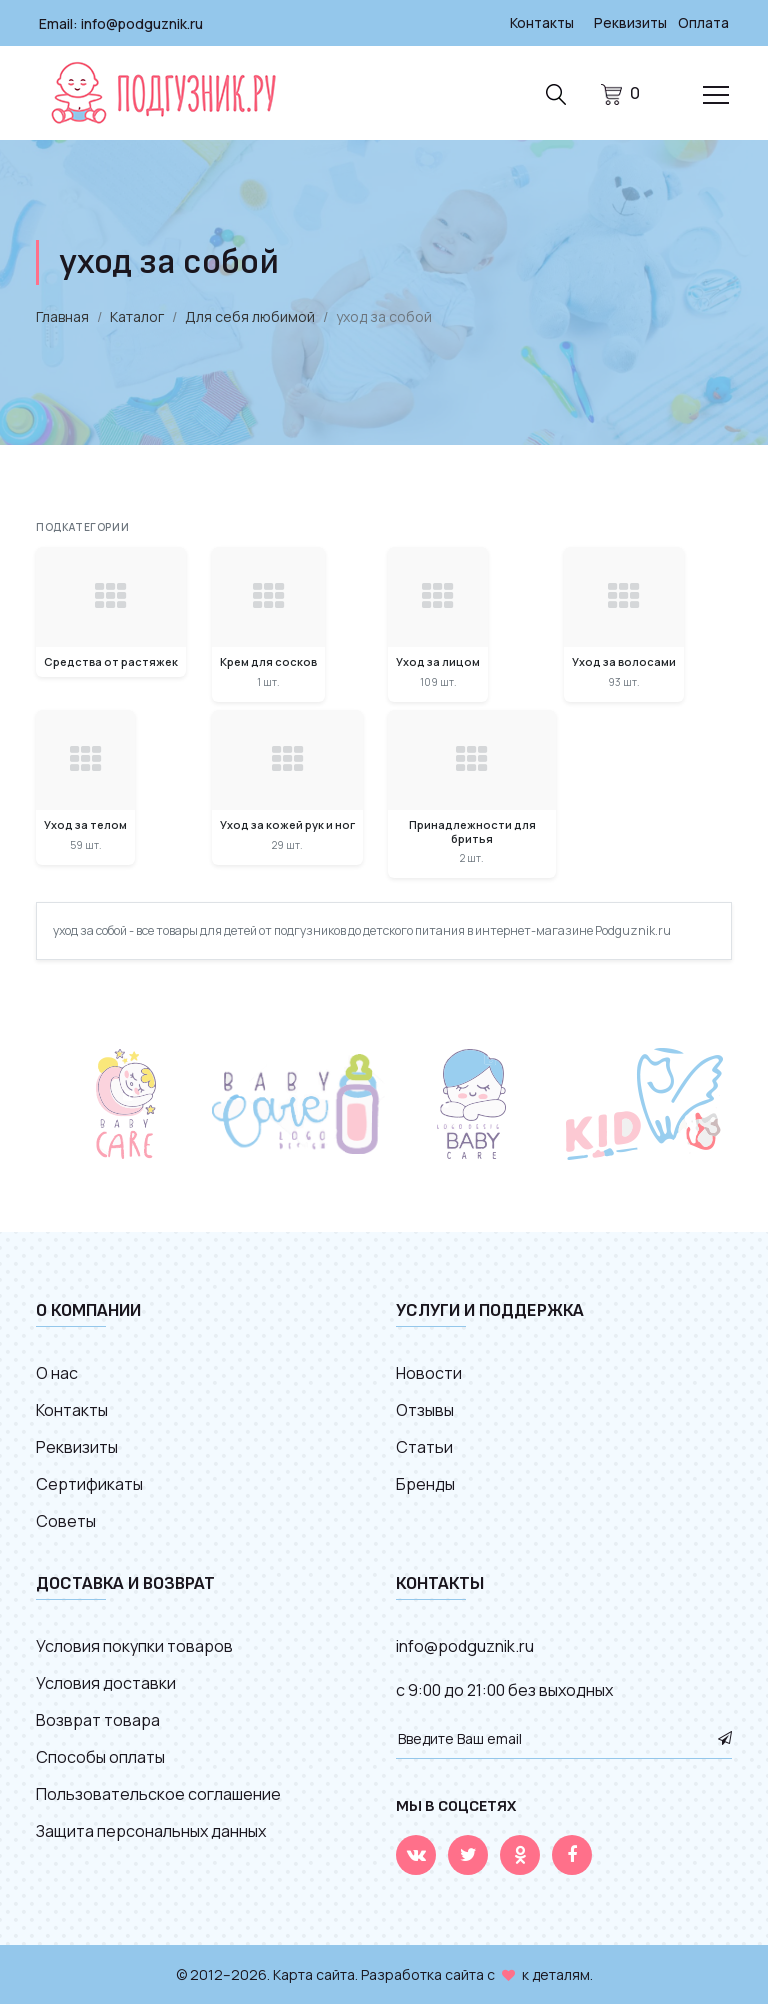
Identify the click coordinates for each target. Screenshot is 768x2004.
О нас (57, 1372)
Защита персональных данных (151, 1830)
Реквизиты (629, 22)
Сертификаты (89, 1483)
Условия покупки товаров (134, 1645)
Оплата (703, 22)
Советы (66, 1520)
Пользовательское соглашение (158, 1793)
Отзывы (425, 1409)
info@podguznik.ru (142, 22)
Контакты (539, 22)
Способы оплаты (100, 1756)
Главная (62, 315)
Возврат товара (98, 1719)
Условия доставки (106, 1682)
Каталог (137, 315)
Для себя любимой (250, 315)
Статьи (424, 1446)
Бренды (425, 1483)
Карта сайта (314, 1973)
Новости (429, 1372)
